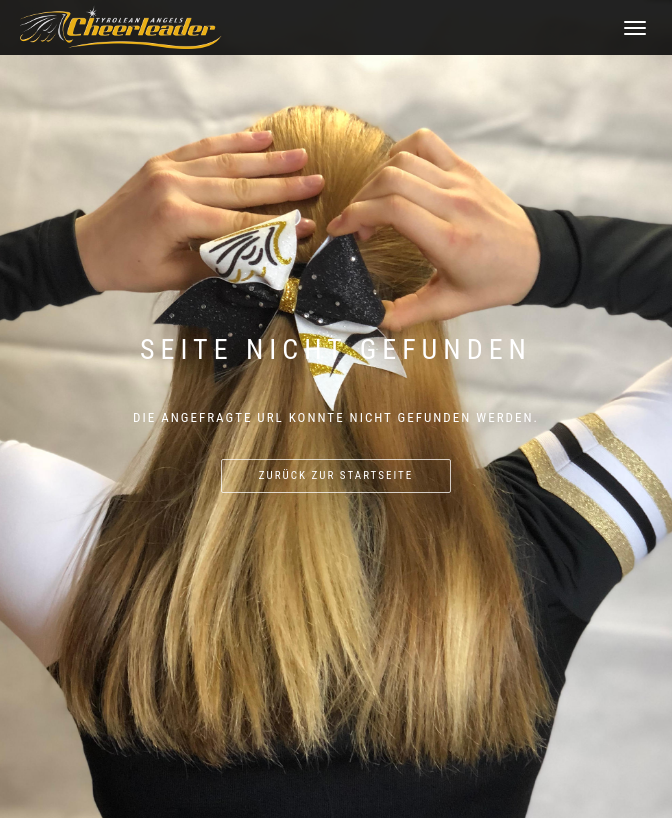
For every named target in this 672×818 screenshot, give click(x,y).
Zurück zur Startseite (336, 475)
